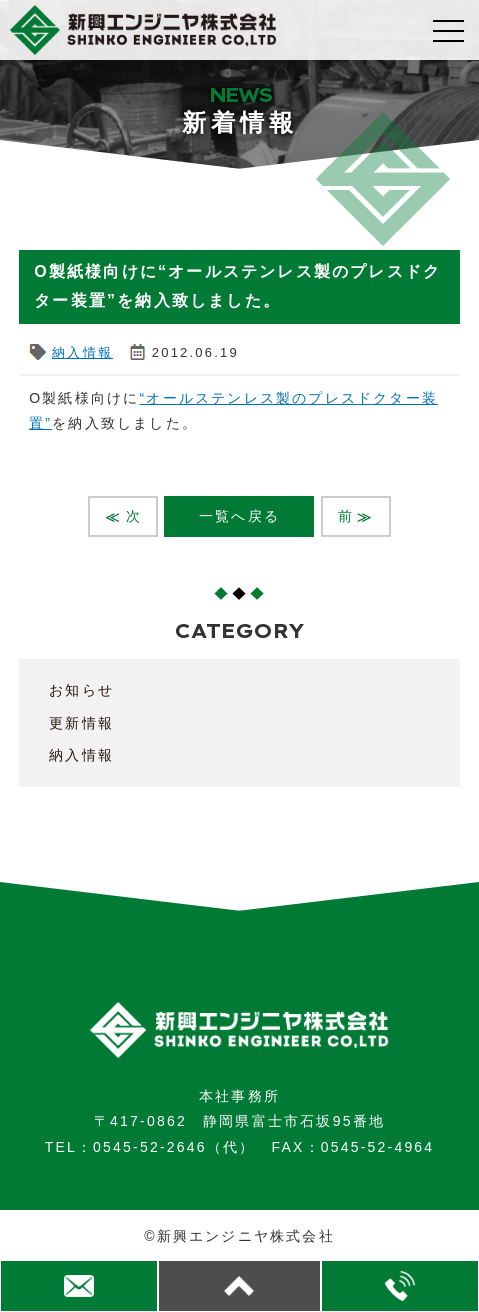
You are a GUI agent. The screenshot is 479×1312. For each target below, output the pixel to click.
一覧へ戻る (239, 516)
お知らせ (81, 690)
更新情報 (81, 723)
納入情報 (82, 352)
